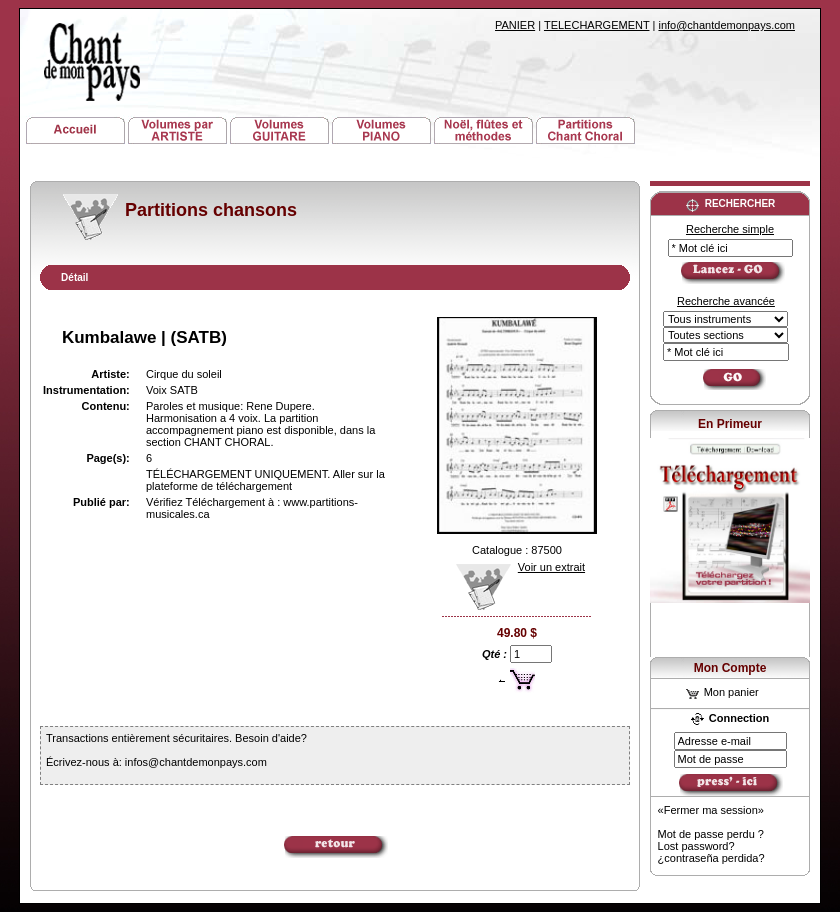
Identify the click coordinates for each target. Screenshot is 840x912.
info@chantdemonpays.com (726, 25)
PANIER (515, 25)
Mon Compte (730, 668)
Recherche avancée (726, 301)
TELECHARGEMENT (597, 25)
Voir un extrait (514, 567)
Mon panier (722, 692)
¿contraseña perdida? (711, 858)
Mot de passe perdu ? (711, 834)
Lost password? (696, 846)
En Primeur (730, 424)
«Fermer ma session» (711, 810)
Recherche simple (730, 229)
